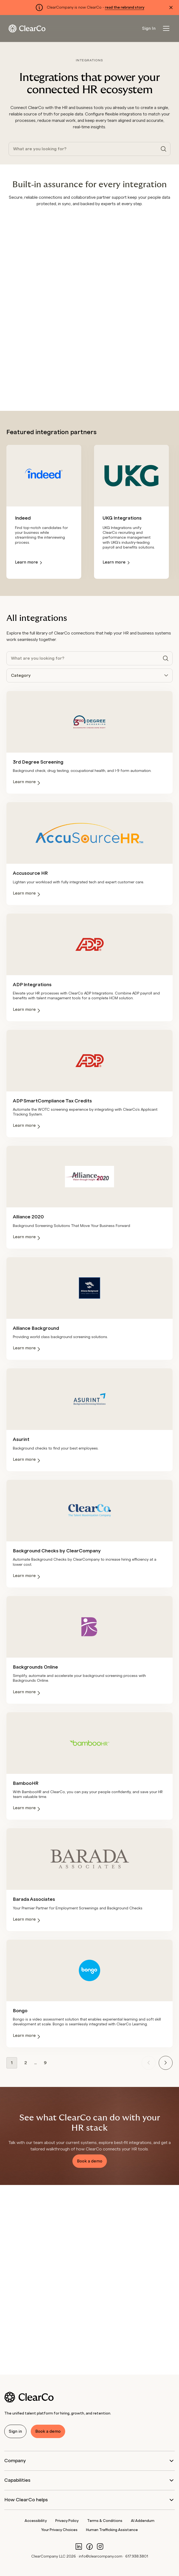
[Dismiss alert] (171, 7)
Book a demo (89, 2161)
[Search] (163, 149)
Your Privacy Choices (59, 2530)
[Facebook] (89, 2546)
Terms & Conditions (104, 2521)
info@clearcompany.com (100, 2556)
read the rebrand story (124, 7)
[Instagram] (100, 2546)
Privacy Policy (67, 2521)
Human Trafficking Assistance (112, 2530)
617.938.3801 (136, 2556)
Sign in (15, 2431)
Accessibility (36, 2521)
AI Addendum (142, 2521)
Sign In (148, 28)
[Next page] (166, 2063)
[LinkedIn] (79, 2546)
